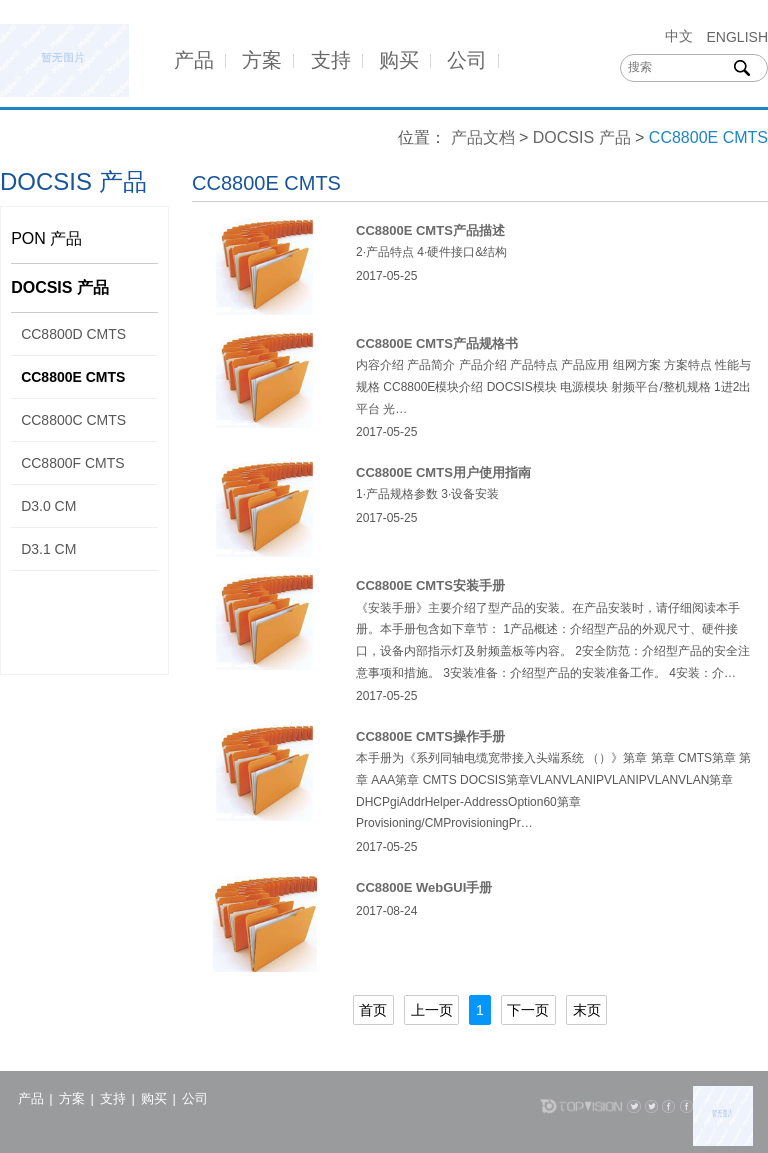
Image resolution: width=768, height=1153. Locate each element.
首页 (373, 1010)
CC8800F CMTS (72, 463)
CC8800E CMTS (73, 377)
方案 (262, 60)
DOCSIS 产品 (582, 137)
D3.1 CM (48, 549)
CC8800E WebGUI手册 (424, 887)
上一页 (432, 1010)
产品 (194, 60)
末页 (587, 1010)
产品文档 (483, 137)
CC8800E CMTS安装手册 (430, 585)
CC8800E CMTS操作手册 (430, 736)
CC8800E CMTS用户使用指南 (443, 472)
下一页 (528, 1010)
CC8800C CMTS (73, 420)
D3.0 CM (48, 506)
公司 (467, 60)
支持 (331, 60)
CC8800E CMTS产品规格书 (437, 343)
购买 (399, 60)
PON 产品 (46, 238)
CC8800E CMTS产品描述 (430, 230)
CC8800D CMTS (73, 334)
